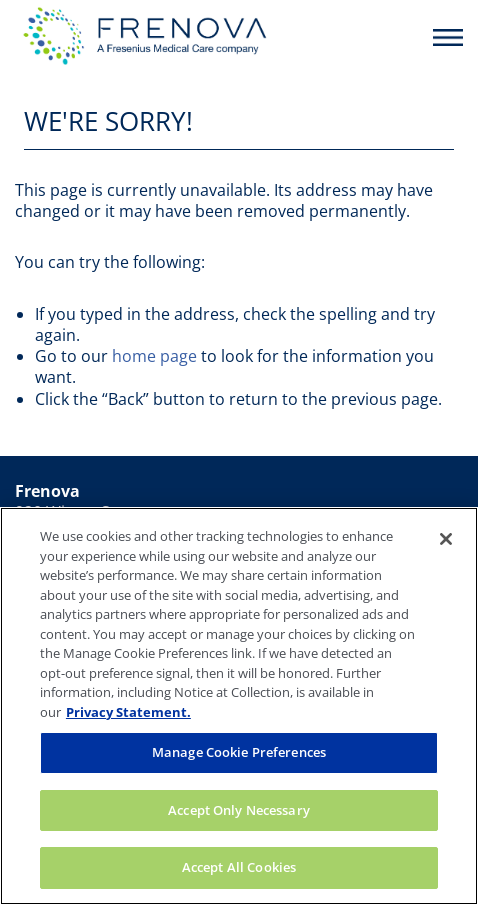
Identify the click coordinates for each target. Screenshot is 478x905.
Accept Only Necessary (239, 810)
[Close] (446, 539)
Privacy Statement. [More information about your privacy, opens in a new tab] (128, 712)
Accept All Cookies (239, 867)
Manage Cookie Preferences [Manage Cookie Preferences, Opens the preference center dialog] (239, 752)
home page (154, 356)
